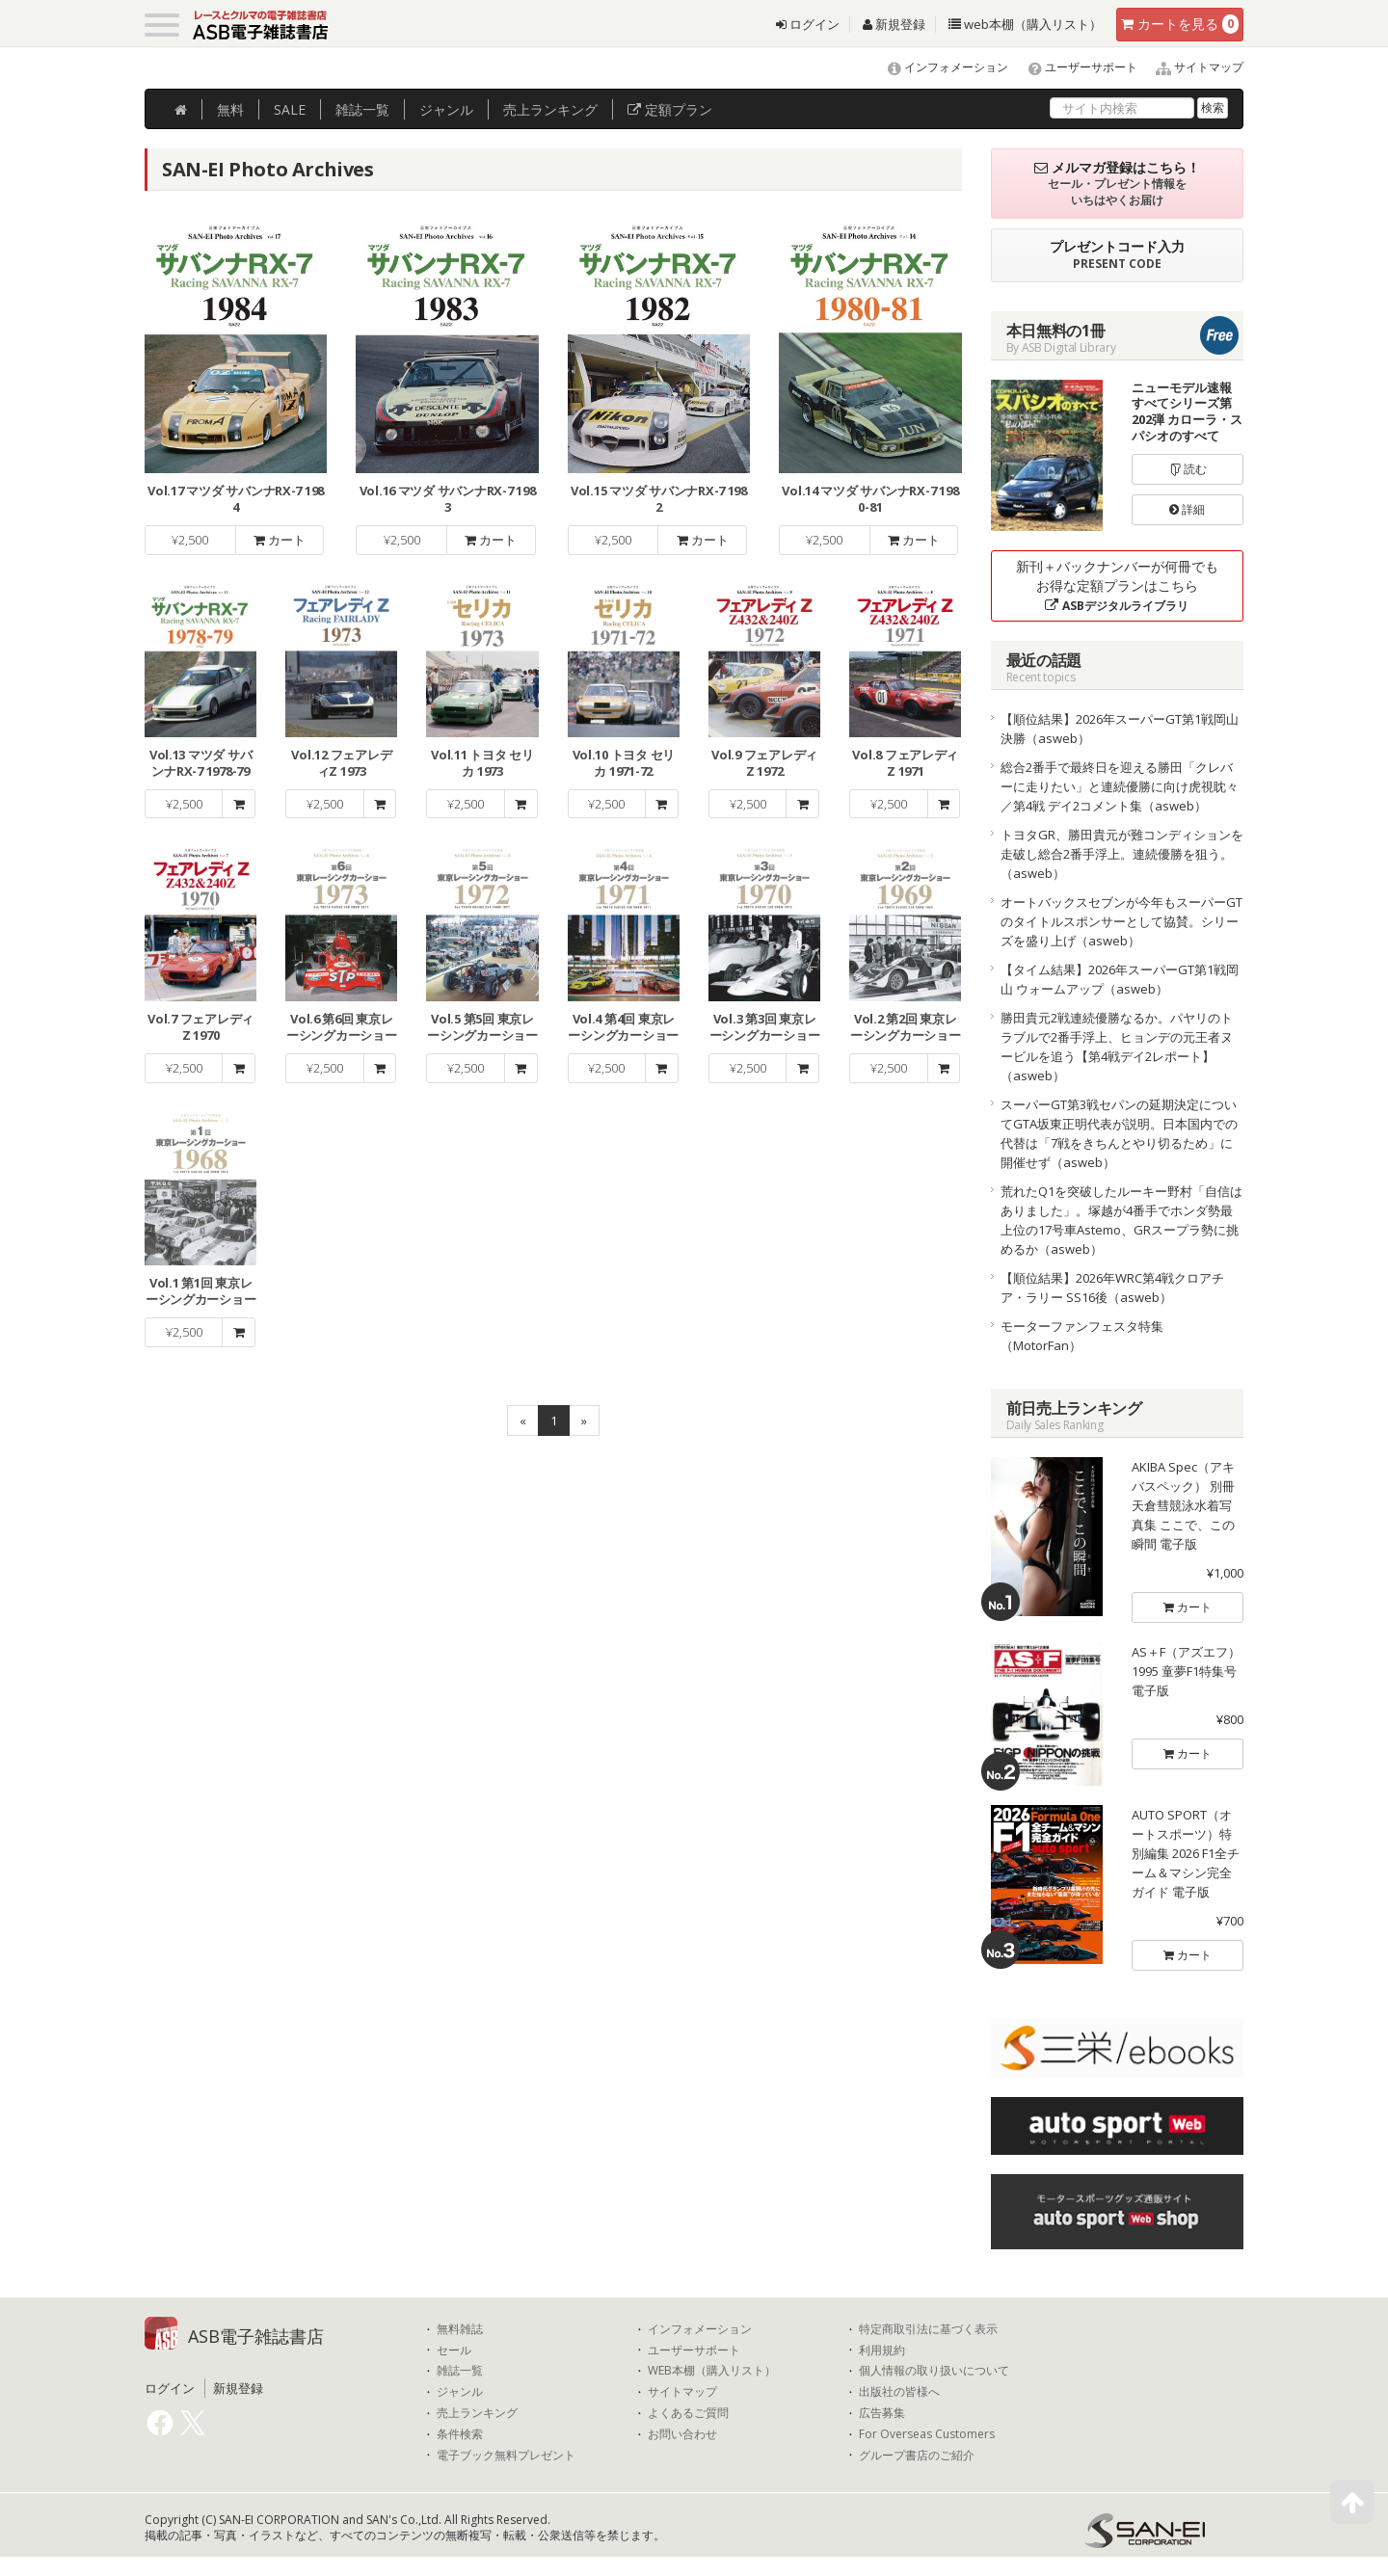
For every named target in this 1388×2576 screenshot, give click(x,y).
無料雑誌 (460, 2329)
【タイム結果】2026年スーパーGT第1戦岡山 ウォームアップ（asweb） (1120, 979)
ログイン (808, 24)
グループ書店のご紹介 (916, 2455)
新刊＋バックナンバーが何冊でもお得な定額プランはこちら (1117, 585)
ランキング (550, 109)
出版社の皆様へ (899, 2392)
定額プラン (669, 109)
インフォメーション (939, 67)
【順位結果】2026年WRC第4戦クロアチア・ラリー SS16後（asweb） (1112, 1287)
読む (1187, 469)
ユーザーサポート (1074, 67)
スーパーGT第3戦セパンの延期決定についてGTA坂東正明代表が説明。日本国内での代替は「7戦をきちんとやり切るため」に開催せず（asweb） (1119, 1133)
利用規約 (882, 2350)
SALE (290, 109)
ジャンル (446, 109)
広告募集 (882, 2413)
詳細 (1187, 509)
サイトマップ (1191, 67)
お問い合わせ (682, 2434)
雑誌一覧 (460, 2370)
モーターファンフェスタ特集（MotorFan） (1082, 1335)
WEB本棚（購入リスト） (712, 2370)
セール (454, 2350)
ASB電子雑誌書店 (256, 2336)
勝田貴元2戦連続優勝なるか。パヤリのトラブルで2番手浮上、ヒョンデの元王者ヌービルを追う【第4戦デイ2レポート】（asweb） (1117, 1046)
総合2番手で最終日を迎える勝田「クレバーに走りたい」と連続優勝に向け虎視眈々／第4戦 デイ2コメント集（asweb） (1120, 786)
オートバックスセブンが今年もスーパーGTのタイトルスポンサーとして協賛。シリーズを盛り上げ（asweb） (1121, 921)
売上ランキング (477, 2413)
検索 (1212, 107)
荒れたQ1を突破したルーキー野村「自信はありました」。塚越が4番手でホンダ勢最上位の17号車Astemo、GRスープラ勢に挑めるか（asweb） (1121, 1220)
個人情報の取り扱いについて (934, 2370)
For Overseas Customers (927, 2434)
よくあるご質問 (688, 2413)
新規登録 (894, 24)
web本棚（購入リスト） (1025, 24)
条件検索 (460, 2434)
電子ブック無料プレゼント (506, 2455)
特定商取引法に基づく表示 (928, 2329)
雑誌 (362, 109)
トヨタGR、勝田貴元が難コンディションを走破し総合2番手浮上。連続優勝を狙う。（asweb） (1122, 854)
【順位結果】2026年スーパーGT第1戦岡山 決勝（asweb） (1120, 728)
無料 (230, 109)
